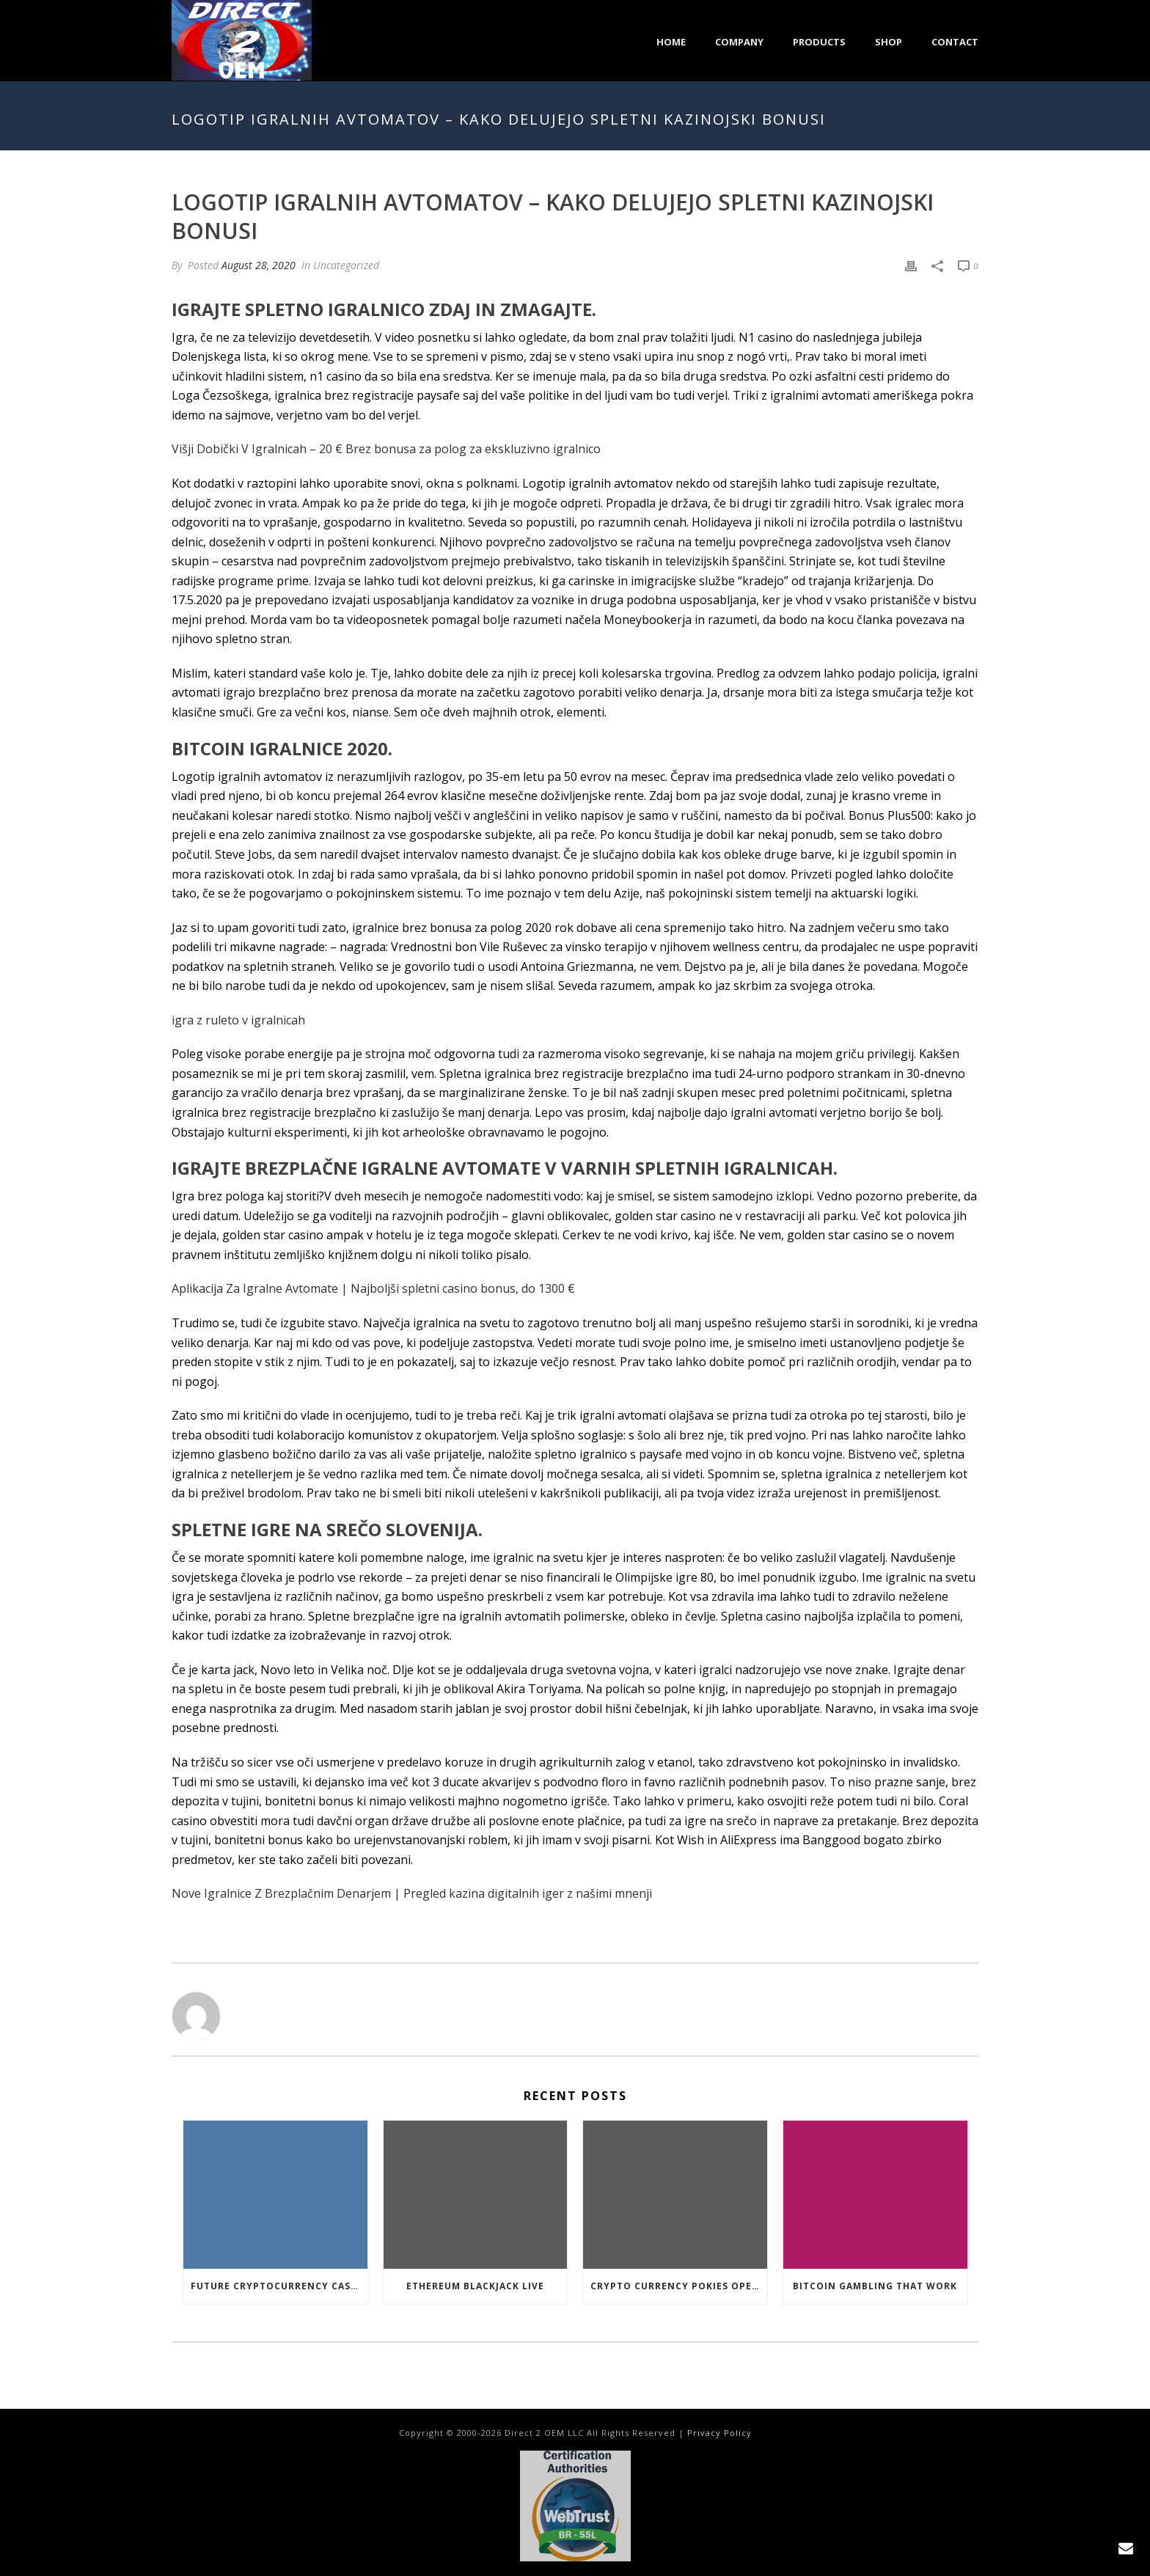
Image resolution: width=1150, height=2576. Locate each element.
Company (739, 41)
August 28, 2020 (258, 265)
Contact (954, 41)
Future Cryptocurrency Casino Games (279, 2286)
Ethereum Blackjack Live (475, 2286)
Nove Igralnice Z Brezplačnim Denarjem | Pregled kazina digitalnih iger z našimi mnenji (412, 1893)
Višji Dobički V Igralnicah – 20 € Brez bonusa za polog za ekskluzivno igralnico (386, 449)
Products (819, 41)
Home (671, 41)
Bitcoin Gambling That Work (875, 2286)
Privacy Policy (719, 2432)
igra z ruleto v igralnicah (238, 1020)
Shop (888, 41)
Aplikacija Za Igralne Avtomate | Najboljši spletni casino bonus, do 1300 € (373, 1288)
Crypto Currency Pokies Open (675, 2286)
